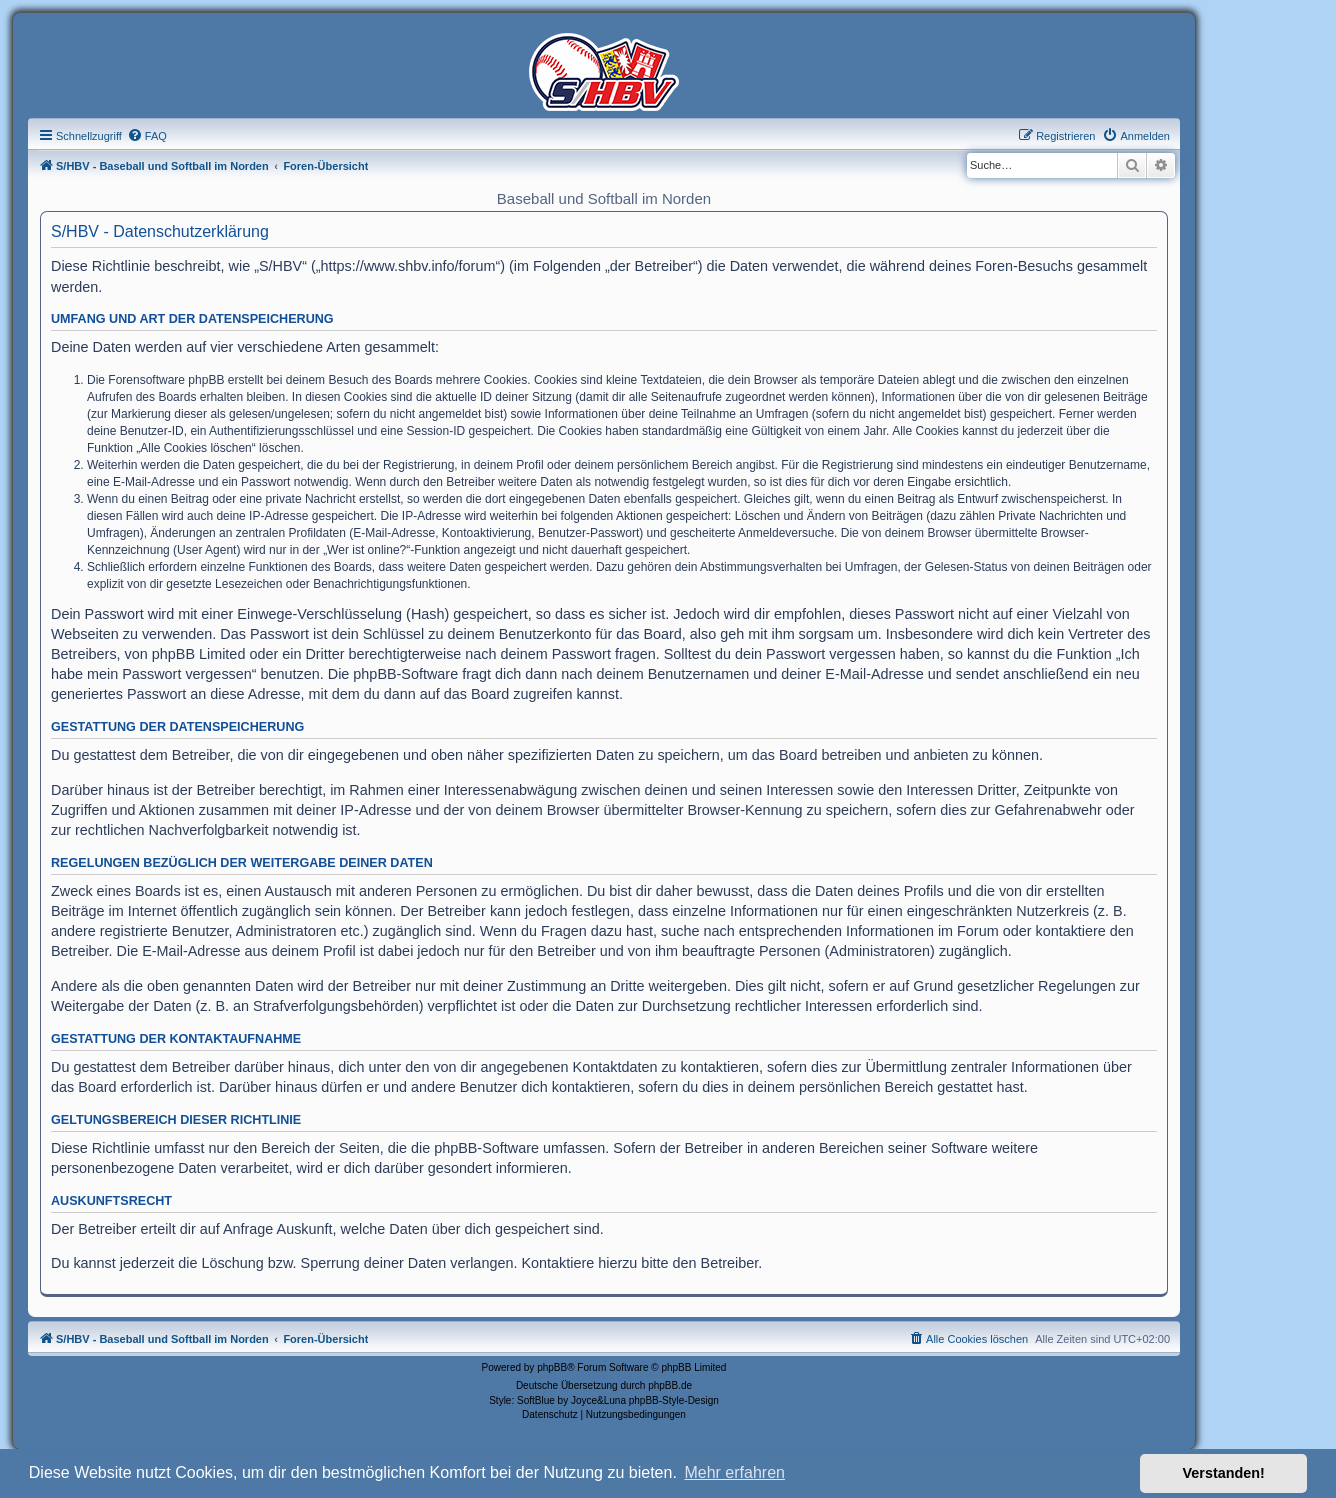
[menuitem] (147, 136)
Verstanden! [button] (1224, 1473)
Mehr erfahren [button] (734, 1472)
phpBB (552, 1367)
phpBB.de (670, 1385)
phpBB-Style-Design (674, 1400)
